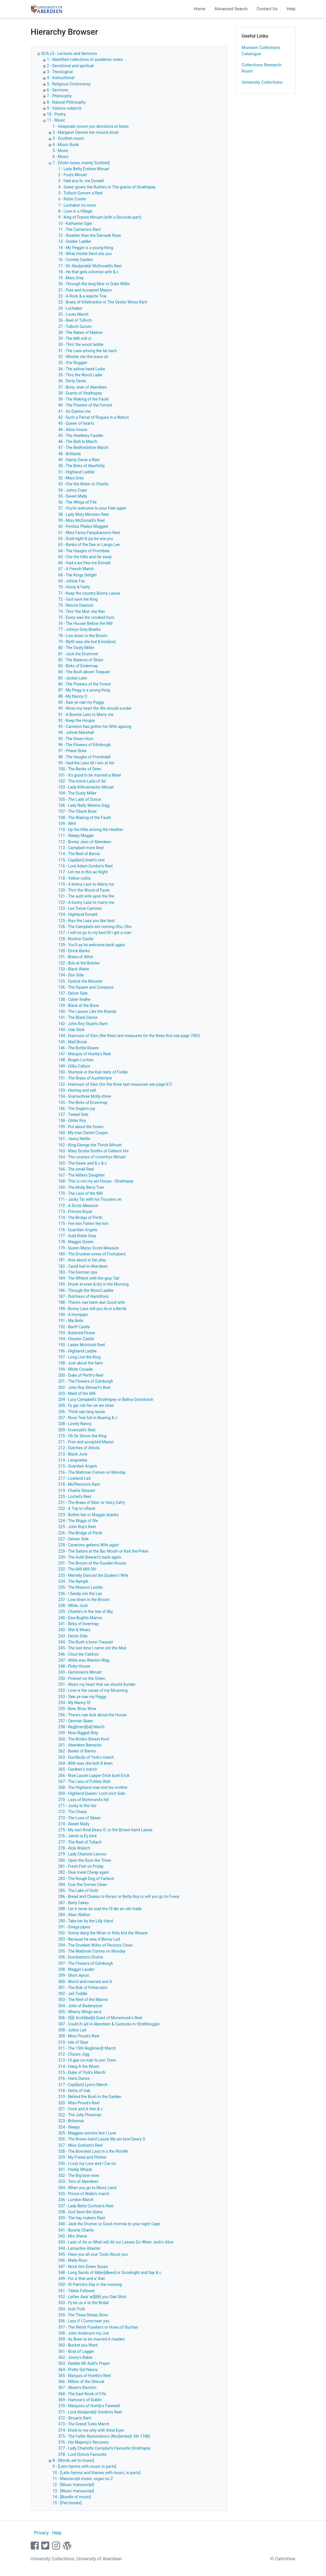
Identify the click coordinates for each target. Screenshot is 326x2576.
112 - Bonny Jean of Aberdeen (84, 841)
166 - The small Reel (76, 1169)
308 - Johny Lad (72, 2030)
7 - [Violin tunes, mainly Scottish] (81, 163)
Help (291, 8)
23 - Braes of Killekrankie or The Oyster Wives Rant (102, 302)
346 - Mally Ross (72, 2260)
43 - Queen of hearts (76, 423)
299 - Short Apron (73, 1975)
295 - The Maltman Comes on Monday (92, 1951)
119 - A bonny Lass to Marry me (86, 884)
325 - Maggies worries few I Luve (87, 2133)
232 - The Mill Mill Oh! (77, 1569)
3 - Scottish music (68, 138)
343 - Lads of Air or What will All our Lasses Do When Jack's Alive (115, 2242)
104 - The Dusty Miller (77, 793)
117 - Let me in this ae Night (83, 872)
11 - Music (56, 120)
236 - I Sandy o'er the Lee (80, 1593)
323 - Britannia (71, 2121)
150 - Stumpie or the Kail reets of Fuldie (93, 1072)
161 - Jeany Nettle (74, 1138)
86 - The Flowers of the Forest (84, 684)
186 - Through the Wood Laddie (86, 1290)
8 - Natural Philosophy (66, 102)
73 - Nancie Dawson (76, 605)
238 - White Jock (73, 1605)
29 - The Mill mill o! (75, 338)
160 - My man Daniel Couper (83, 1132)
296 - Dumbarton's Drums (80, 1957)
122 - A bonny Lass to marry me (86, 902)
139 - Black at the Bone (78, 1005)
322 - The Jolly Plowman (80, 2115)
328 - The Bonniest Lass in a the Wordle (93, 2151)
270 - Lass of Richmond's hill (83, 1799)
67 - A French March (76, 568)
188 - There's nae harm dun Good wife (91, 1302)
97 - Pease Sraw (72, 750)
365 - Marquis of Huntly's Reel (84, 2375)
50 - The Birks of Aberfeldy (81, 465)
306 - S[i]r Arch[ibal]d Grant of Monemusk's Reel (100, 2017)
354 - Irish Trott (71, 2309)
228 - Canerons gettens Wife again (88, 1545)
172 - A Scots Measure (78, 1205)
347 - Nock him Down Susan (83, 2266)
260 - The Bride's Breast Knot (83, 1739)
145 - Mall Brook (72, 1042)
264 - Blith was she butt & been (85, 1763)
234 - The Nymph (73, 1581)
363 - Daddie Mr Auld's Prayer (84, 2363)
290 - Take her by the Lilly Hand (85, 1921)
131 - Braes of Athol (75, 957)
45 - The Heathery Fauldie (80, 435)
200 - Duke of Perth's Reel (80, 1375)
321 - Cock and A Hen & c (80, 2109)
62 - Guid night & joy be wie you (85, 538)
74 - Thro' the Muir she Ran (81, 611)
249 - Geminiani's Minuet (80, 1672)
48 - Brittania (69, 453)
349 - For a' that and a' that (81, 2278)
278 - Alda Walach (74, 1848)
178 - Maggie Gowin (75, 1241)
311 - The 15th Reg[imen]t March (87, 2048)
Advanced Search (230, 8)
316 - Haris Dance (74, 2078)
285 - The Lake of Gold (78, 1890)
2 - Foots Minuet (72, 175)
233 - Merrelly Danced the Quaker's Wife (93, 1575)
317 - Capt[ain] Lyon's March (83, 2084)
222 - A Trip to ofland (76, 1508)
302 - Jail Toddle (72, 1993)
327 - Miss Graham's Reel (80, 2145)
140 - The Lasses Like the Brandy (87, 1011)
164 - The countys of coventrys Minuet (92, 1157)
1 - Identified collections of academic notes (85, 59)
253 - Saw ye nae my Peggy (82, 1696)
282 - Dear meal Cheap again (83, 1872)
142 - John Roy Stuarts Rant (83, 1023)
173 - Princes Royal (75, 1211)
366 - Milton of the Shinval (81, 2381)
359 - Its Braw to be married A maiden (91, 2339)
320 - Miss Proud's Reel (78, 2103)
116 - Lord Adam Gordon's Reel (85, 866)
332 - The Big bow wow (78, 2175)
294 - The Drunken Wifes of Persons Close (95, 1945)
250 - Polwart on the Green (81, 1678)
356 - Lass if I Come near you (84, 2321)
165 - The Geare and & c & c (82, 1163)
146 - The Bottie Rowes (78, 1048)
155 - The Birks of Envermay (83, 1102)
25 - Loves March (73, 314)
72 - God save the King (78, 599)
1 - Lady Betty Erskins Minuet (83, 169)
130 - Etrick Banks (74, 951)
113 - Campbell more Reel (81, 847)
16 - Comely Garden (75, 259)
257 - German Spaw (75, 1721)
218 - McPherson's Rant (79, 1484)
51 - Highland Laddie (76, 472)
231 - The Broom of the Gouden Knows (92, 1563)
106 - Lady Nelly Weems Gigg (84, 805)
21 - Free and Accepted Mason (85, 290)
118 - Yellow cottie (74, 878)
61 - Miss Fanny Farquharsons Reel (89, 532)
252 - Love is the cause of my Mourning (93, 1690)
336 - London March (76, 2199)
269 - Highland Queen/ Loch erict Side (91, 1793)
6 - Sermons (57, 90)
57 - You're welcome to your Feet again (92, 508)
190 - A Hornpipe (73, 1314)
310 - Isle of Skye (73, 2042)
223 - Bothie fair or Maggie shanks (88, 1514)
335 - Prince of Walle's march (84, 2193)
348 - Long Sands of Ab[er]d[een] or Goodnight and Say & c (109, 2272)
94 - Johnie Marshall (76, 732)
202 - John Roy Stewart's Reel (84, 1387)
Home (199, 8)
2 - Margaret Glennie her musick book (86, 132)
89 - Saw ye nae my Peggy (81, 702)
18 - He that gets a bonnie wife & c (88, 272)
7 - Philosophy (59, 96)
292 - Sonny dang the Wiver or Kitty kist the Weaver (103, 1933)
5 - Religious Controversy (69, 84)
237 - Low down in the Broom (84, 1599)
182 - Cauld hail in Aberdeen (83, 1266)
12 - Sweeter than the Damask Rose (89, 235)
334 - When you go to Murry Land (87, 2187)
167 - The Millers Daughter (81, 1175)
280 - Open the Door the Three (84, 1860)
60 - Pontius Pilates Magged (83, 526)
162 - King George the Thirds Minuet (90, 1145)
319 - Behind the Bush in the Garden (89, 2096)
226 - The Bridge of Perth (80, 1533)
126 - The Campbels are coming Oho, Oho (95, 926)
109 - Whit (67, 823)
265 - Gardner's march (77, 1769)
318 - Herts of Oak (74, 2090)
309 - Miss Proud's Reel (78, 2036)
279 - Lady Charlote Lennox (82, 1854)
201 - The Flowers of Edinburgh (85, 1381)
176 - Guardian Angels (77, 1230)
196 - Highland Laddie (77, 1351)
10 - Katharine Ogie (75, 223)
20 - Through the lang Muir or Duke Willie (94, 284)
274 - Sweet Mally (73, 1824)
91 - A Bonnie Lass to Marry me (86, 714)
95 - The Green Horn (76, 738)
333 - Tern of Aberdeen (78, 2181)
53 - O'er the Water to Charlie (83, 484)
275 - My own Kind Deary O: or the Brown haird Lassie (105, 1830)
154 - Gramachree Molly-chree (84, 1096)
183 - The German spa (77, 1272)
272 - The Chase (72, 1811)
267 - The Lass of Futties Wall (84, 1781)
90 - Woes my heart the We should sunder (95, 708)
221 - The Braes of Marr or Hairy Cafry (91, 1502)
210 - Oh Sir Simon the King (82, 1436)
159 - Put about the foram (81, 1126)
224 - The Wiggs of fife (78, 1520)
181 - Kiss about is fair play (82, 1260)
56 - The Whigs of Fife (77, 502)
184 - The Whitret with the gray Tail (88, 1278)
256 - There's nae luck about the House (92, 1715)
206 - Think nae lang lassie (81, 1411)
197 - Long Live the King (79, 1357)
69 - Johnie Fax (71, 581)
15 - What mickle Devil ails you (85, 253)
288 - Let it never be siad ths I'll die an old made (100, 1908)
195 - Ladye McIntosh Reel (81, 1345)
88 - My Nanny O (72, 696)
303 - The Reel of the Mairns (83, 1999)
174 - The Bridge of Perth (80, 1217)
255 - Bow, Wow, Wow (77, 1708)
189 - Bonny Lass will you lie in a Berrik (92, 1308)
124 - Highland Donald (77, 914)
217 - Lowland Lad (74, 1478)
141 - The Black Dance (78, 1017)
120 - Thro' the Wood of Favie (83, 890)
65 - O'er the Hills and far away (85, 557)
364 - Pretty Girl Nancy (78, 2369)
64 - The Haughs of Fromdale (84, 551)
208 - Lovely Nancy (75, 1423)
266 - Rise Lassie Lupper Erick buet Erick (94, 1775)
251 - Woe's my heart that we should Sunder (97, 1684)
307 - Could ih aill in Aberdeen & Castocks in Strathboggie (108, 2024)
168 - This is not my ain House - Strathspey (96, 1181)
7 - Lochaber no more (77, 205)
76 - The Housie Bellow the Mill (85, 623)
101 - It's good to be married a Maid (89, 775)
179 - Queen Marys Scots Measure (88, 1248)
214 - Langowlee (72, 1460)
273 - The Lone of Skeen (79, 1818)
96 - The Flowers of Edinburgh (84, 744)
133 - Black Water (73, 969)
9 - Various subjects (64, 108)
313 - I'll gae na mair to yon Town (87, 2060)
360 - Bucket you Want (78, 2345)
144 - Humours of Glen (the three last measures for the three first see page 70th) (129, 1035)
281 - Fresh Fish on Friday (81, 1866)
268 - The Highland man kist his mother (93, 1787)
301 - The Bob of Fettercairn (83, 1987)
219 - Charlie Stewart (76, 1490)
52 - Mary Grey (71, 478)
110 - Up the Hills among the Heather (91, 829)
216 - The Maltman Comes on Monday (92, 1472)
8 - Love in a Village (75, 211)
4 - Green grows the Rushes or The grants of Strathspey (107, 187)
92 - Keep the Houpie (76, 720)
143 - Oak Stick (71, 1029)
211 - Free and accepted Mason (86, 1442)
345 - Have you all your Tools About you (93, 2254)
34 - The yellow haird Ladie (81, 369)
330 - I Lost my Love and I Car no (87, 2163)
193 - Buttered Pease (76, 1333)
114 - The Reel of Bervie (79, 853)
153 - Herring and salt (77, 1090)
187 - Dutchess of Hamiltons (83, 1296)
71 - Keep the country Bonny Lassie (89, 593)
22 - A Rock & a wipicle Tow (82, 296)
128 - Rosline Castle (75, 939)
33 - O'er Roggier (72, 362)
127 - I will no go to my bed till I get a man (95, 932)
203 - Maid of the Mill (77, 1393)
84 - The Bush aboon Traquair (84, 672)
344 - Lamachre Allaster (79, 2248)
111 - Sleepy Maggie (76, 835)
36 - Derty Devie (72, 381)
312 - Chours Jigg (73, 2054)
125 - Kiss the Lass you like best (86, 920)
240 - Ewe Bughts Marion (80, 1618)
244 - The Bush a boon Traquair (85, 1642)
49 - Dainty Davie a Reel (79, 459)
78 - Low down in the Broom (83, 635)
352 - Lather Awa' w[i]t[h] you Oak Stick (92, 2296)
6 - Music (61, 156)
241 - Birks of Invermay (78, 1623)
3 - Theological (60, 71)
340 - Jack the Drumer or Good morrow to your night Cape (109, 2224)
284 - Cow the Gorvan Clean (82, 1884)
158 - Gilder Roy (72, 1120)
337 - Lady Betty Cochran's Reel (86, 2206)
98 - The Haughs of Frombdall (84, 757)
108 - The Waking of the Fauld (84, 817)
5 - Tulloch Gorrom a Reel (80, 193)
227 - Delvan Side (73, 1539)
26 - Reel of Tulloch (75, 320)
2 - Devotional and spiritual (70, 65)
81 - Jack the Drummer (78, 654)
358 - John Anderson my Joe (83, 2333)
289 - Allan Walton (74, 1914)
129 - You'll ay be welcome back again (91, 945)
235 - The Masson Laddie (80, 1587)
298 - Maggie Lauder (76, 1969)
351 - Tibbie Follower (76, 2290)
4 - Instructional (61, 77)
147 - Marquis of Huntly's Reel (84, 1054)
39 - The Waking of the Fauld (83, 399)
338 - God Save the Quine (80, 2212)
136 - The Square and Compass (86, 987)
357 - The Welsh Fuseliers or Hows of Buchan (98, 2327)
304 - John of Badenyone (80, 2006)
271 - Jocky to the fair (77, 1805)
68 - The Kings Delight (77, 575)
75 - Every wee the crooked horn (86, 617)
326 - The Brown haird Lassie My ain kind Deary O (101, 2139)
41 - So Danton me (74, 411)
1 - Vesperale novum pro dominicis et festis (91, 126)
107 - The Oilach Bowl (77, 811)
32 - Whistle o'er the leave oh (83, 356)
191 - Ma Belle (70, 1320)
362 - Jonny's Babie (75, 2357)
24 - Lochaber (70, 308)
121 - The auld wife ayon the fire (86, 896)
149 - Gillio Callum (74, 1066)
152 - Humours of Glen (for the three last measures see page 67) (115, 1084)
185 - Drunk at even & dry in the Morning (93, 1284)
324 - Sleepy (69, 2127)
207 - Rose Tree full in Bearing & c (88, 1417)
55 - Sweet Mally (72, 496)
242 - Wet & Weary (74, 1629)
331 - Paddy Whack (75, 2169)
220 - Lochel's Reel (74, 1496)
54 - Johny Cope (72, 490)
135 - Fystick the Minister (80, 981)
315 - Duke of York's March (81, 2072)
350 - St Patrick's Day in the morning (90, 2284)
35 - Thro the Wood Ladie (80, 375)
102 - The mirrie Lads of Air (82, 781)
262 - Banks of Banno (77, 1751)
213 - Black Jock (72, 1454)
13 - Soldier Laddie (74, 241)
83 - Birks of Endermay (78, 666)
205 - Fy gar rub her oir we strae (86, 1405)
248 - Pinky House (74, 1666)
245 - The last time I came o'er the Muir (92, 1648)
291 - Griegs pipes (74, 1927)
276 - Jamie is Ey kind (77, 1836)
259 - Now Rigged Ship (78, 1733)
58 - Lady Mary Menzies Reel (83, 514)
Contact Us (267, 8)
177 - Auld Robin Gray (77, 1235)
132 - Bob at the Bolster (79, 963)
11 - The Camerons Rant (79, 229)
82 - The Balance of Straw (80, 660)
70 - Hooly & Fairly (74, 587)
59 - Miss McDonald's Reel (81, 520)
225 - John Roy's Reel (77, 1526)
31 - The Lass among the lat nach (87, 350)
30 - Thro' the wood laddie (81, 344)
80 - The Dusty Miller (76, 647)
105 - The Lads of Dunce (79, 799)
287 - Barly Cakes (73, 1902)
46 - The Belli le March (77, 441)
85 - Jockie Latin (72, 678)
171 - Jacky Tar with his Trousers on (90, 1199)
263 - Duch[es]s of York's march (86, 1757)
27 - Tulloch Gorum (75, 326)
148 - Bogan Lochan (76, 1060)
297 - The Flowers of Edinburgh (85, 1963)
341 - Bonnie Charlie (76, 2230)
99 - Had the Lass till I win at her (86, 763)
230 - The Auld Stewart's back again (89, 1557)
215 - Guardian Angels (77, 1466)
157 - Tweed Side (73, 1114)
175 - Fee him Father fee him (83, 1223)
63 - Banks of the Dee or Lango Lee (89, 544)
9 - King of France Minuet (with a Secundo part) (100, 217)
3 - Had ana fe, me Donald (81, 180)
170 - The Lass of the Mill (80, 1193)
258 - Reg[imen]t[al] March (81, 1727)
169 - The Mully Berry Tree (81, 1187)
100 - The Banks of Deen (79, 769)
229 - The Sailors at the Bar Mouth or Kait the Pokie (103, 1551)
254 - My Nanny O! (74, 1702)
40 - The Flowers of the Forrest (85, 405)
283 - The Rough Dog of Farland (86, 1878)
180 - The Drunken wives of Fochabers (92, 1254)
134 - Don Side (71, 975)
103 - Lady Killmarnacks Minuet (86, 787)
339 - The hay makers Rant (81, 2218)
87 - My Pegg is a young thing (84, 690)
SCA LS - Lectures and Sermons (69, 53)
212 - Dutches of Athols (79, 1448)
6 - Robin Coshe (72, 199)
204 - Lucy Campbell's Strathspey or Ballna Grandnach (105, 1399)
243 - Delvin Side (73, 1636)
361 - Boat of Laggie (76, 2351)
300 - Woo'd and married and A (85, 1981)
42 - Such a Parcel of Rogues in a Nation (93, 417)
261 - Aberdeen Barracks (80, 1745)
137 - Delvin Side (73, 993)
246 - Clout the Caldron (78, 1654)
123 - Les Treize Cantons (80, 908)
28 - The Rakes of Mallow (80, 332)
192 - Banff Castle (74, 1327)
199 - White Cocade (75, 1369)
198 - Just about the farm (80, 1363)
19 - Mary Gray (71, 278)
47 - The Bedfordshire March (83, 447)
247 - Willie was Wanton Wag (83, 1660)
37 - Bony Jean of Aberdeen (82, 387)
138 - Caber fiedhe (74, 999)
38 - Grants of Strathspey (80, 393)
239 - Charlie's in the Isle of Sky (85, 1611)
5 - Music (61, 150)
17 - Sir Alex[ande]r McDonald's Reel (90, 266)
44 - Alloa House (72, 429)
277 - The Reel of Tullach (80, 1842)
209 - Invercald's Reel (76, 1430)
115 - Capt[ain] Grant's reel (81, 860)
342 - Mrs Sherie (72, 2236)
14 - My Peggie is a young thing (85, 247)
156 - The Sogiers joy (76, 1108)
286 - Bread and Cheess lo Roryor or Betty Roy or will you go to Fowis (119, 1896)
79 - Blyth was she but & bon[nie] (87, 641)
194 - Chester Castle (76, 1339)
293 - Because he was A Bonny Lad (89, 1939)
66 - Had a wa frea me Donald (84, 563)
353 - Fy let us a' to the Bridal (83, 2302)
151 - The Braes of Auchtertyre (85, 1078)
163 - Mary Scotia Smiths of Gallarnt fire (93, 1151)
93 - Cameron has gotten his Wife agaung (94, 726)
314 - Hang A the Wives (78, 2066)
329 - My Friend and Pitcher (82, 2157)
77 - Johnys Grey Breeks (79, 629)
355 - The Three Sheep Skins (83, 2315)
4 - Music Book (66, 144)
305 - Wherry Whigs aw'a (80, 2012)
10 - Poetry (56, 114)
